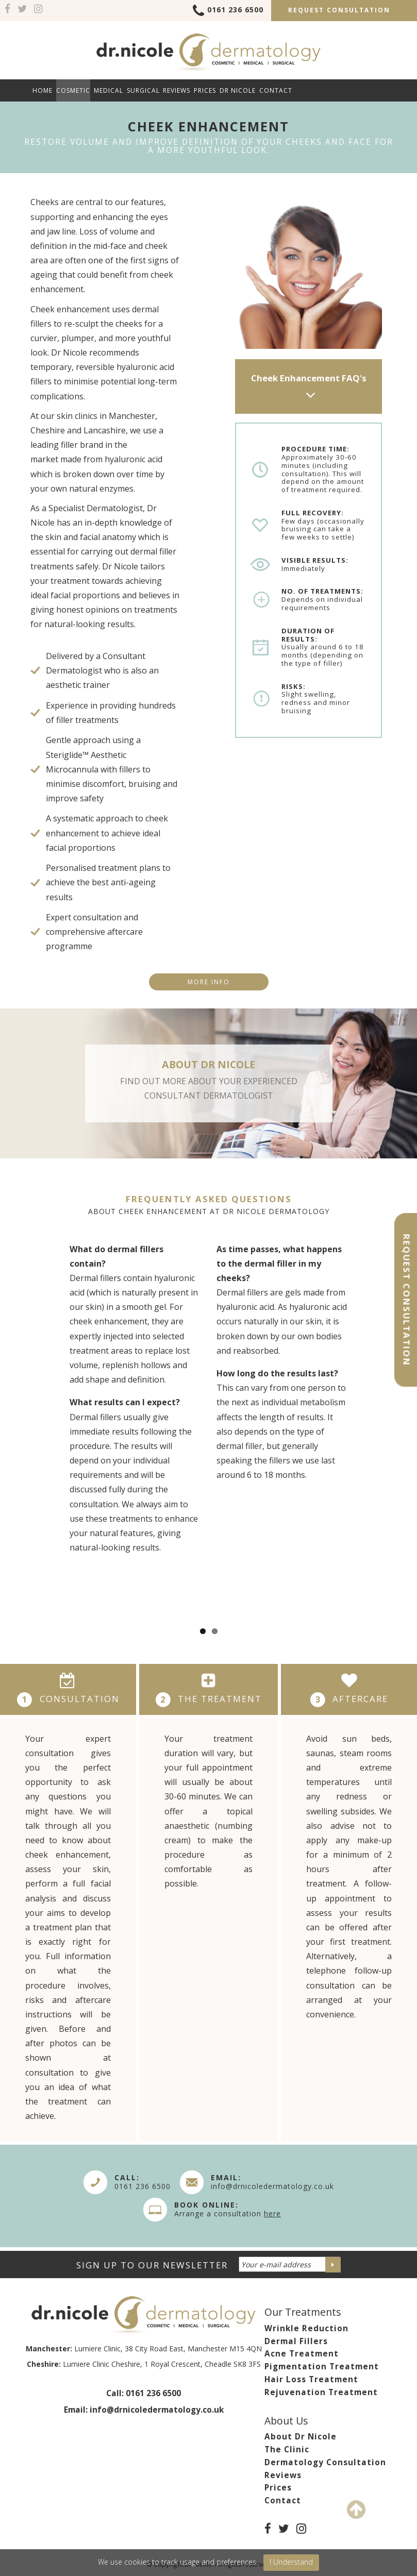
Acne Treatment (301, 2353)
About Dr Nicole (300, 2436)
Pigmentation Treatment (321, 2366)
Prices (205, 90)
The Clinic (286, 2449)
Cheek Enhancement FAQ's (308, 387)
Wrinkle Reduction (306, 2328)
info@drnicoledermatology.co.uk (272, 2186)
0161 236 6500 (228, 11)
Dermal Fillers (296, 2341)
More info (209, 982)
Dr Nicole (238, 90)
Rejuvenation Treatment (321, 2392)
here (272, 2213)
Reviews (176, 90)
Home (42, 90)
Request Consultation (339, 10)
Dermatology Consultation (325, 2462)
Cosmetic (73, 90)
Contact (275, 90)
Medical (108, 90)
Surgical (143, 90)
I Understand (291, 2562)
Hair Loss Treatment (311, 2379)
